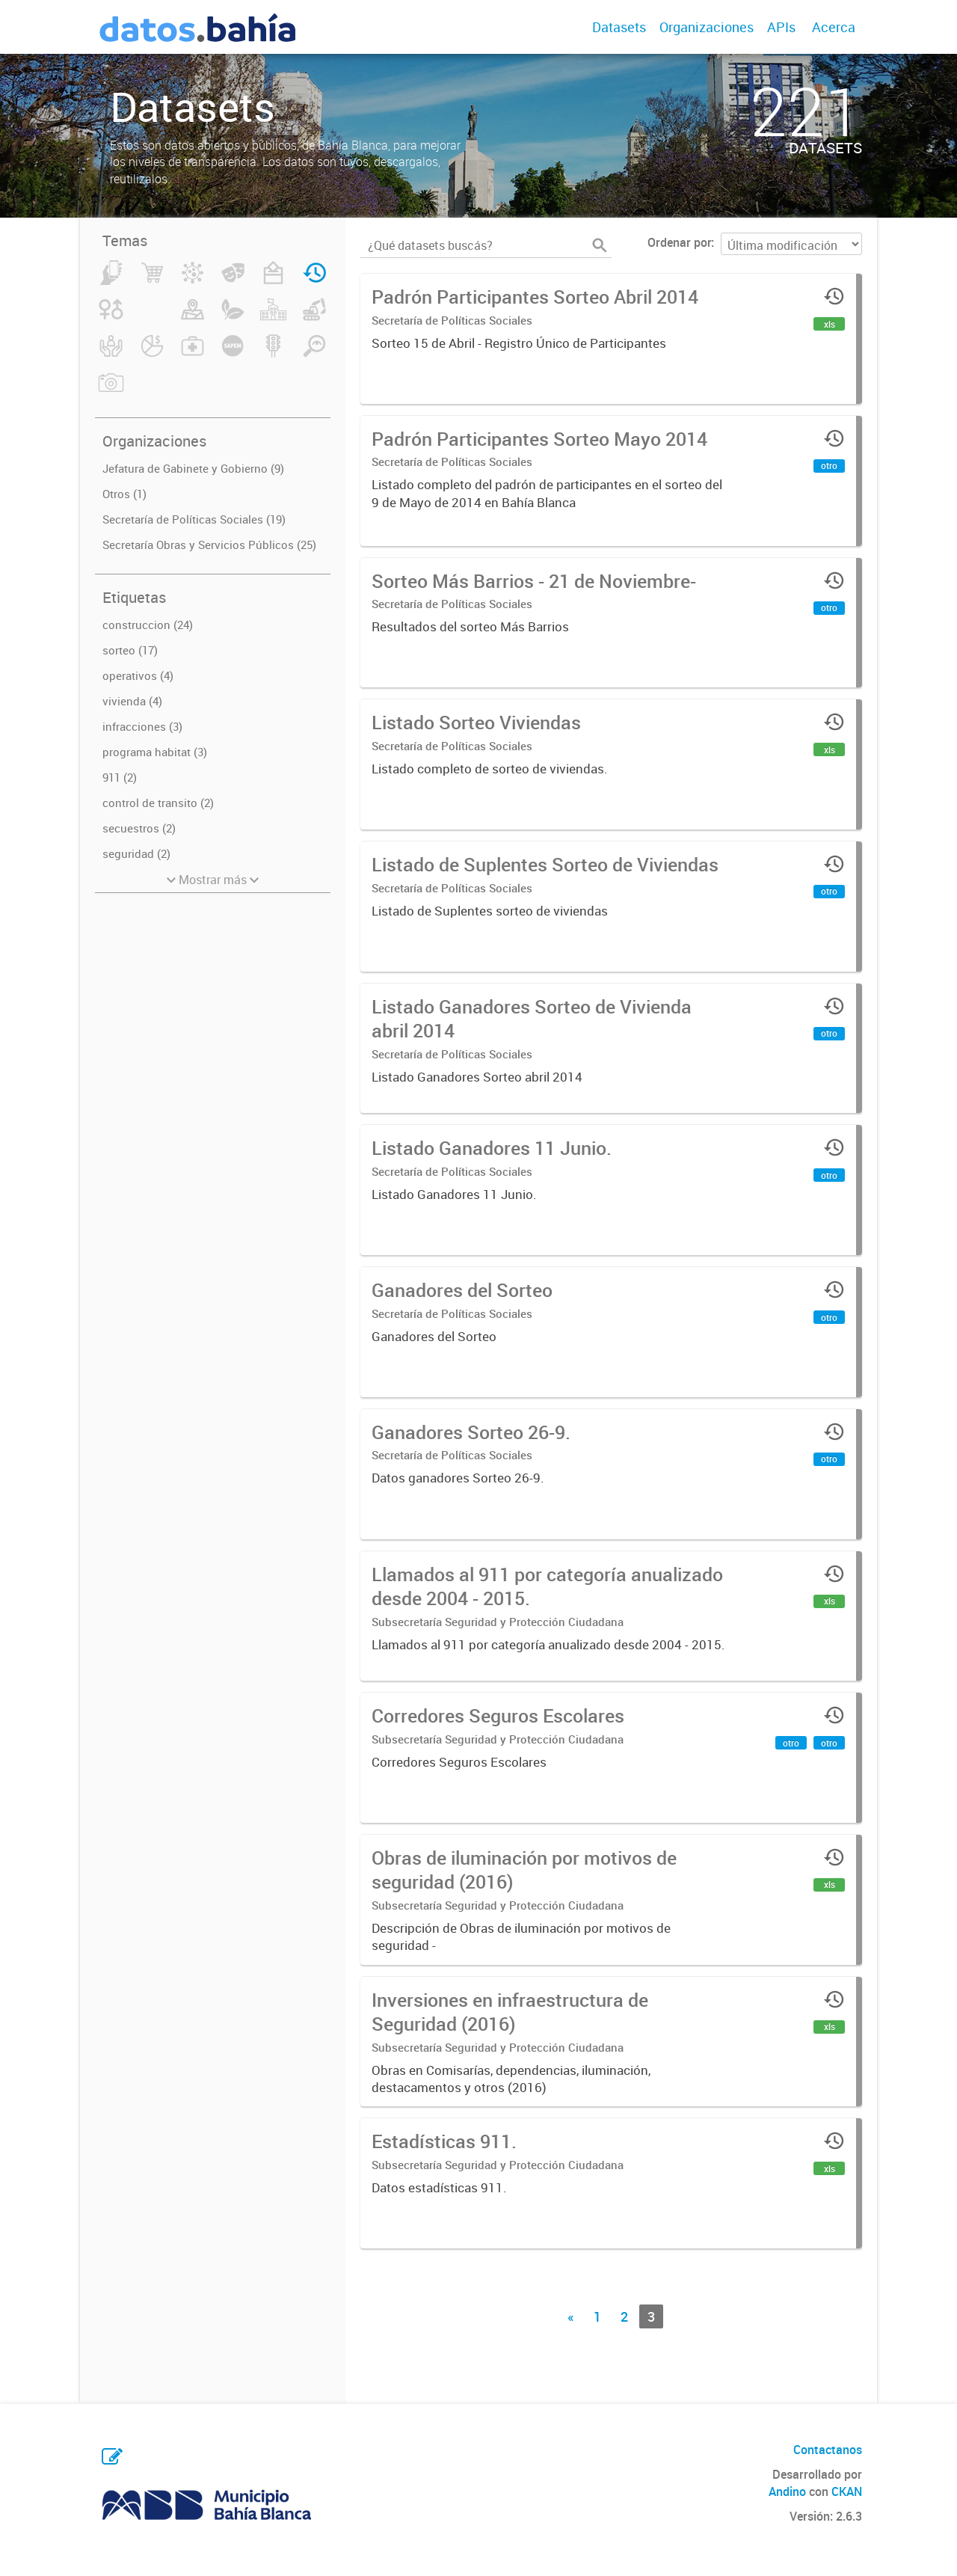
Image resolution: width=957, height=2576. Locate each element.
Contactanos (827, 2449)
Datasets (619, 27)
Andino (787, 2491)
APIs (781, 27)
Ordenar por (679, 242)
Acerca (833, 27)
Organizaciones (706, 27)
